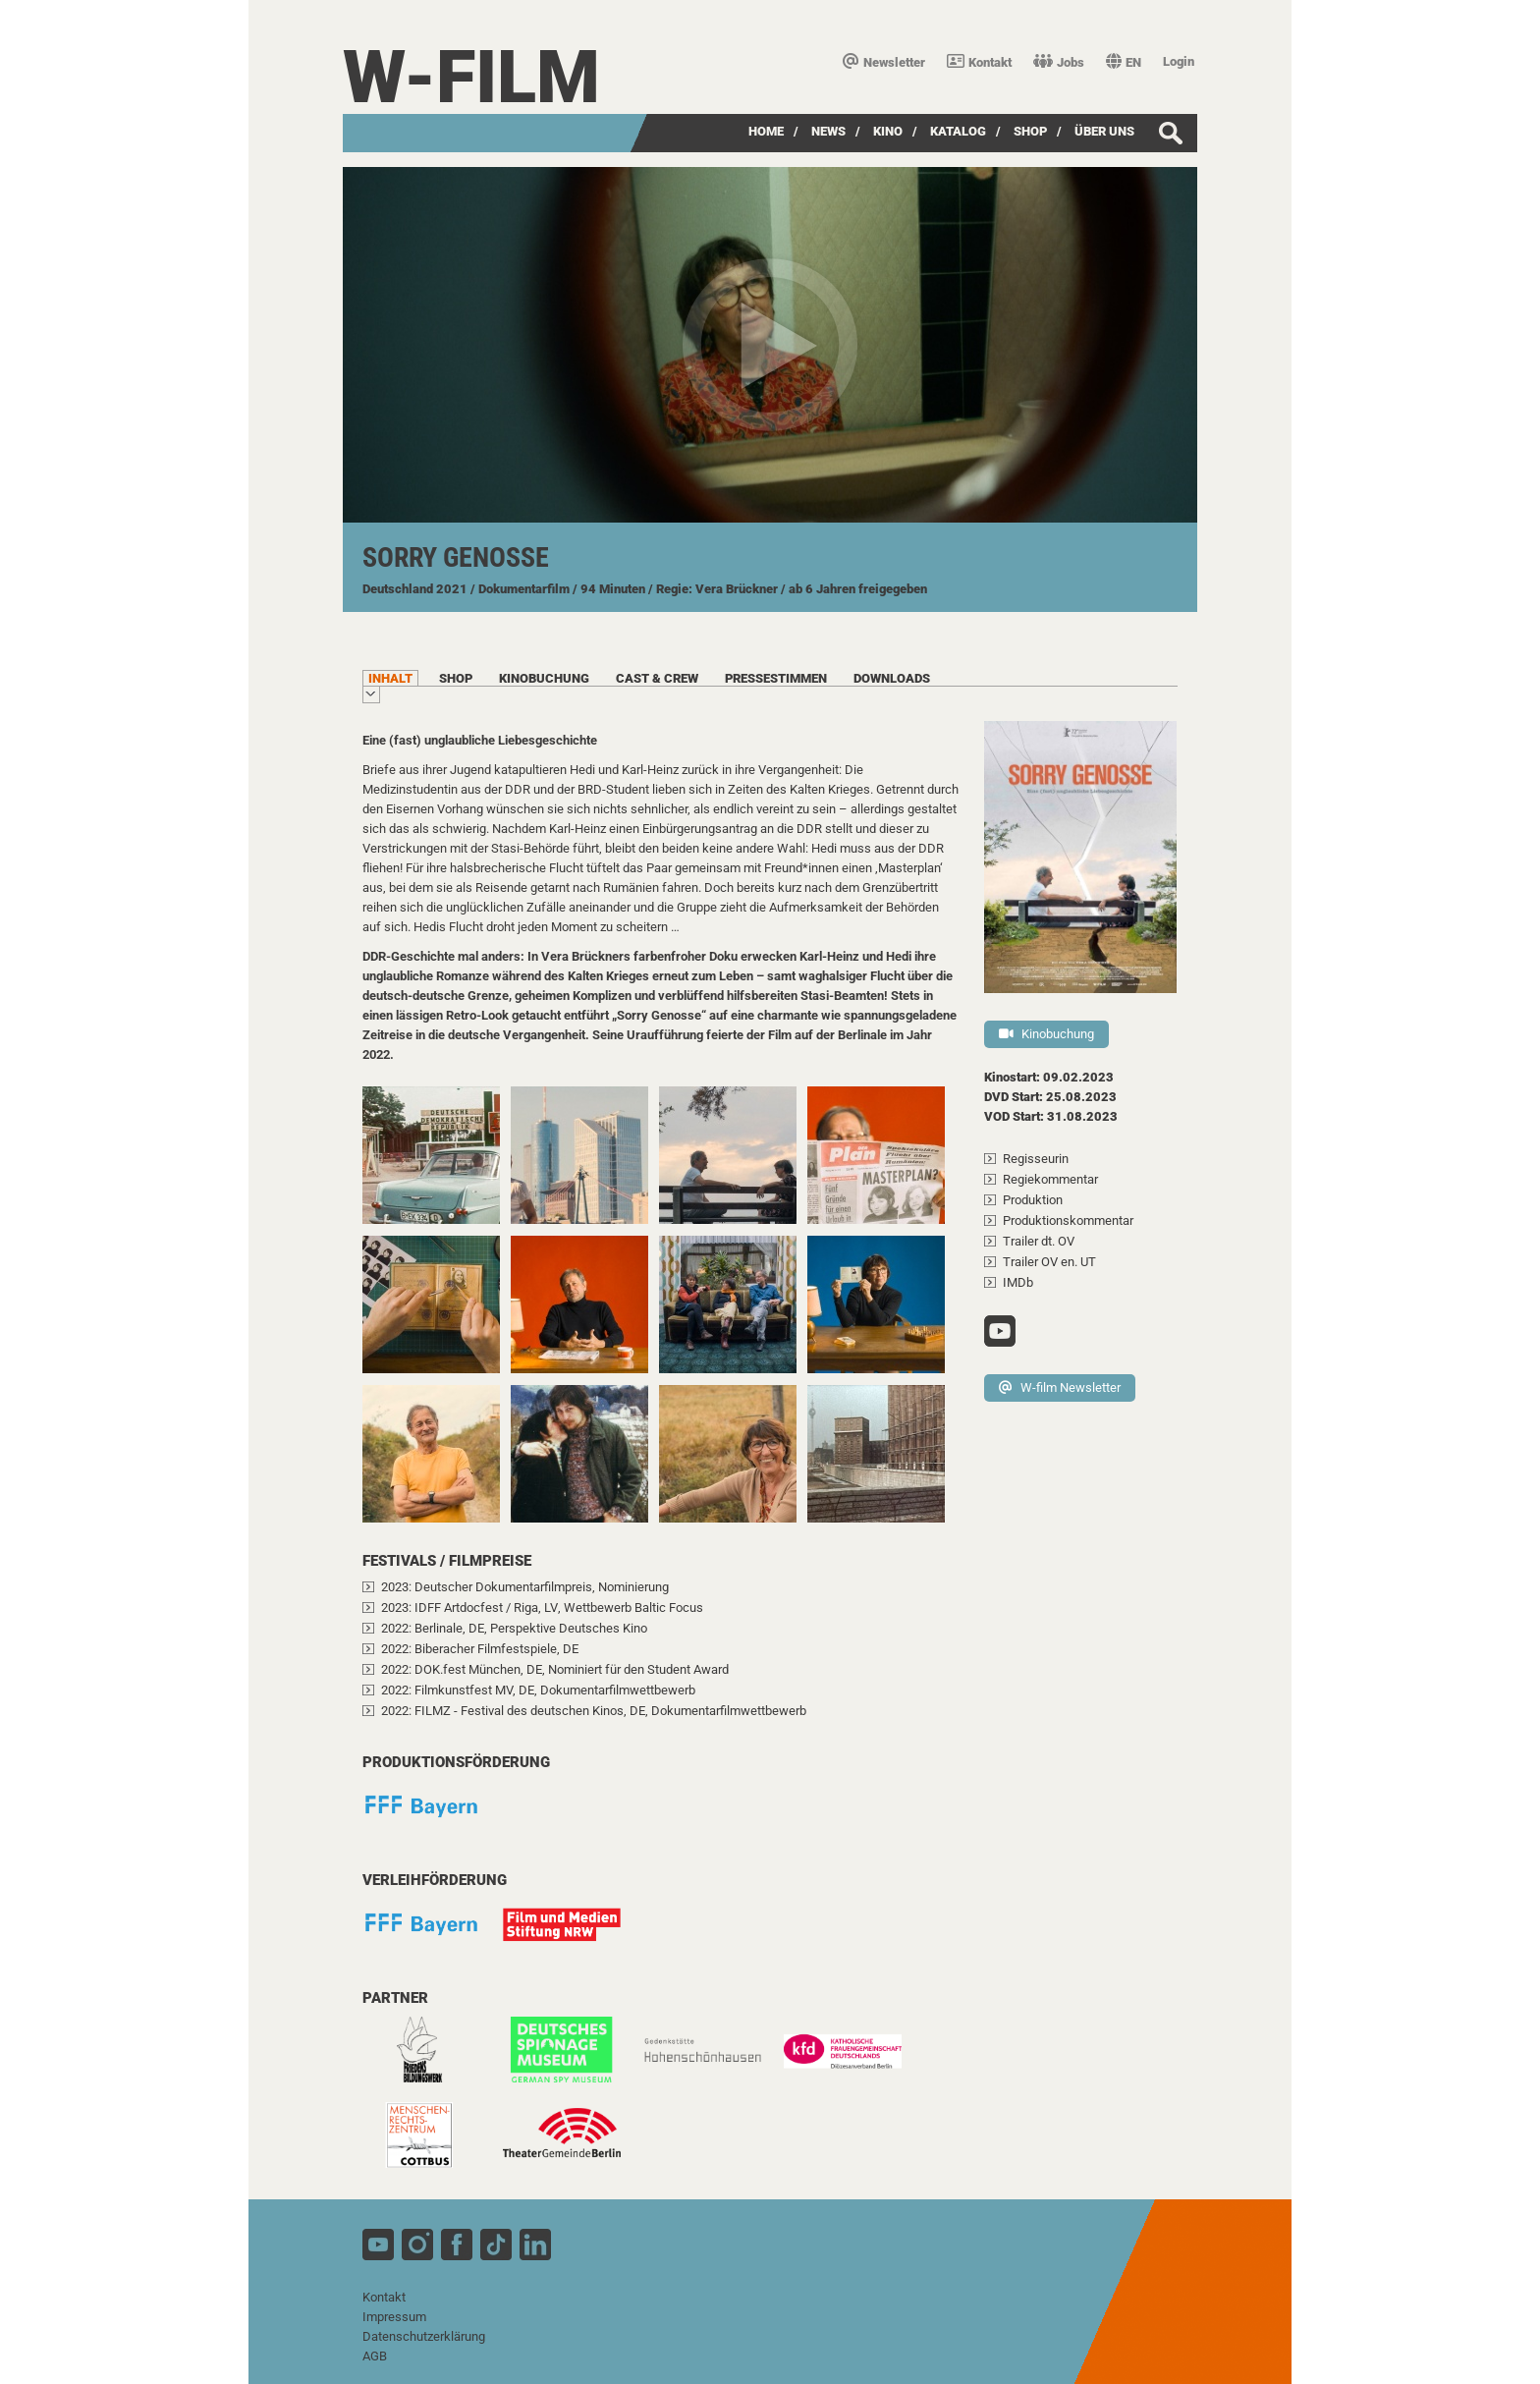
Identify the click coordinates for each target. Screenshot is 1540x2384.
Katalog (958, 131)
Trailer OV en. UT (1049, 1261)
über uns (1104, 131)
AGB (374, 2356)
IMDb (1018, 1282)
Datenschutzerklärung (423, 2336)
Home (766, 131)
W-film (471, 77)
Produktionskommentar (1068, 1220)
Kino (888, 131)
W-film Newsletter (1060, 1387)
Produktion (1033, 1199)
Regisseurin (1036, 1158)
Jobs (1058, 62)
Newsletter (884, 62)
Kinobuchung (1046, 1033)
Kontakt (979, 62)
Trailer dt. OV (1038, 1241)
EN (1123, 62)
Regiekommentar (1050, 1179)
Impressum (394, 2316)
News (828, 131)
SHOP (1030, 131)
